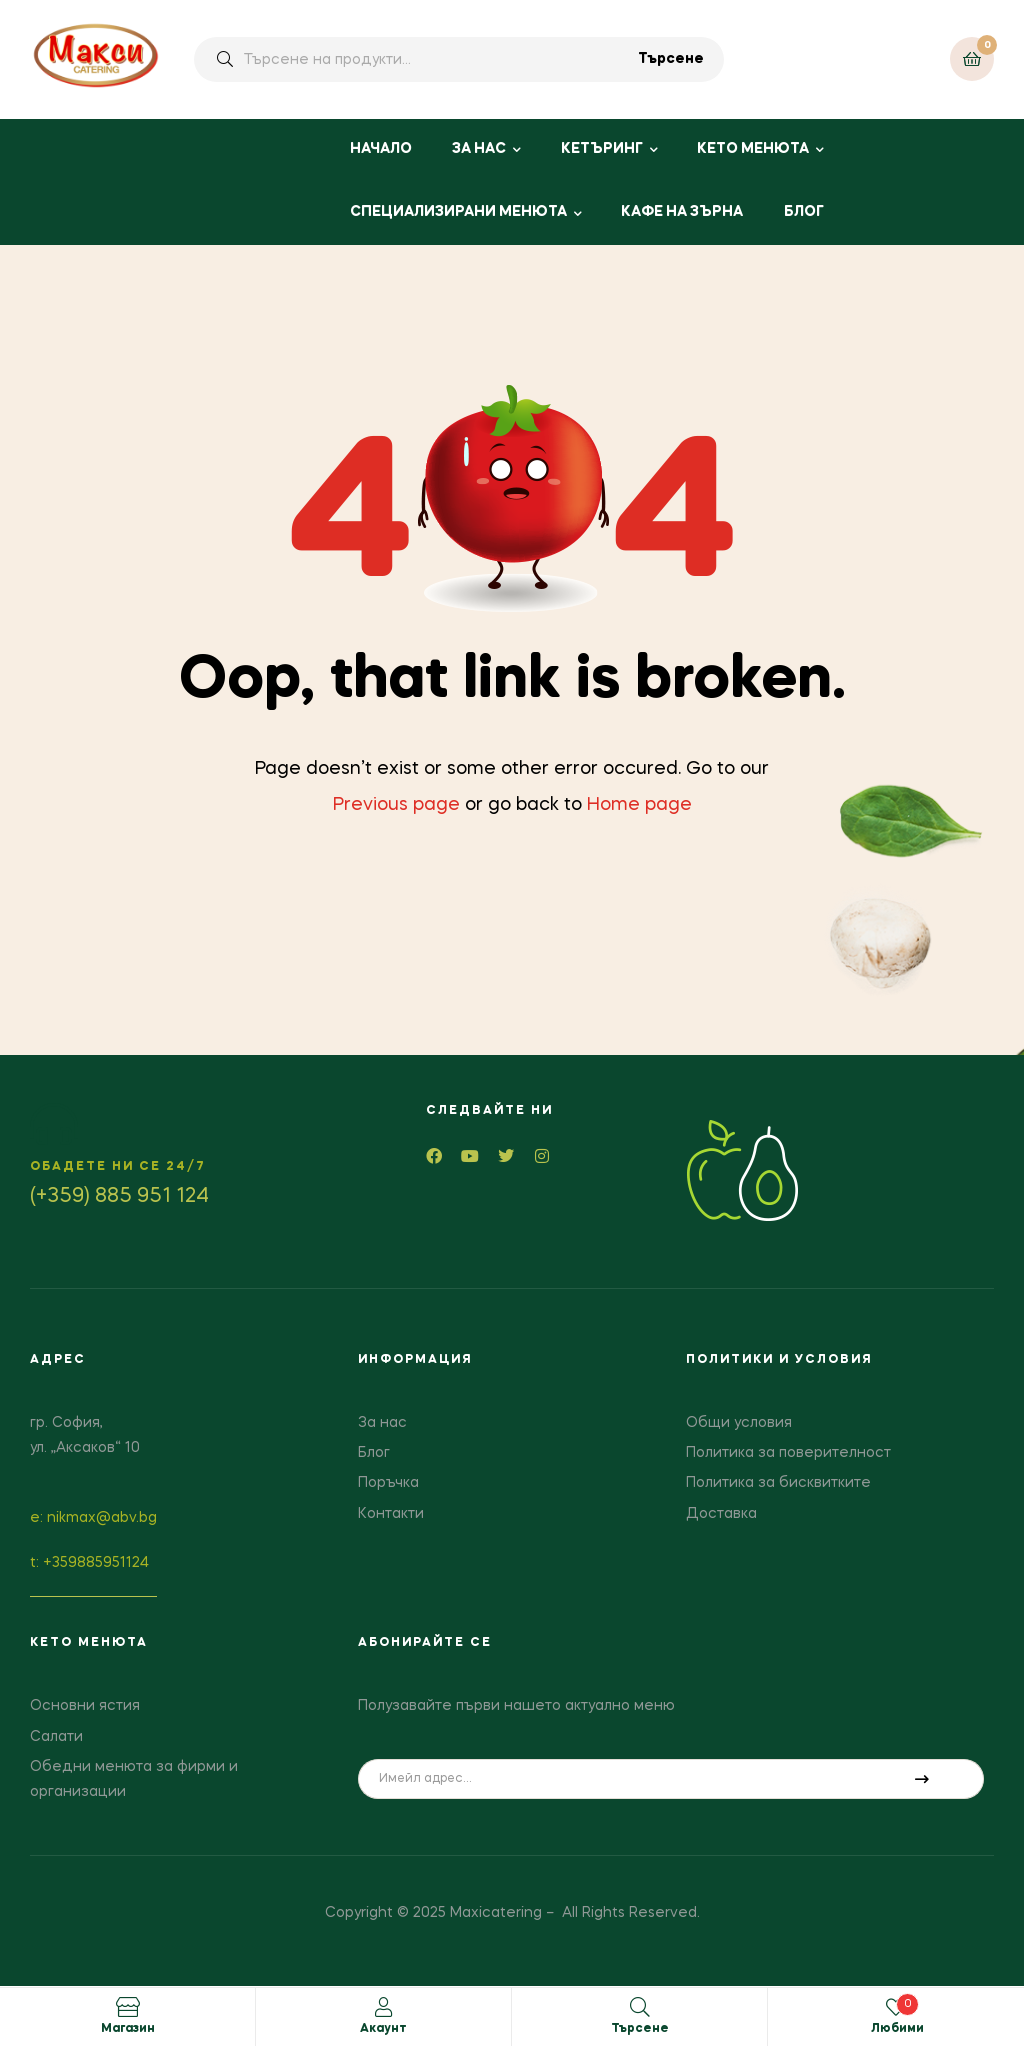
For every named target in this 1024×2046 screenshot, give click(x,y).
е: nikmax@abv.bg (93, 1518)
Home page (639, 805)
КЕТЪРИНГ (602, 149)
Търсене (671, 59)
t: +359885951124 (89, 1563)
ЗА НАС (479, 149)
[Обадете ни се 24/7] (54, 1124)
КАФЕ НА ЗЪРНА (682, 212)
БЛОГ (804, 212)
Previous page (396, 805)
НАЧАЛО (381, 149)
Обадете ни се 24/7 (118, 1167)
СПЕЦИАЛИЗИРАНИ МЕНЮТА (458, 212)
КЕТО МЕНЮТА (753, 149)
